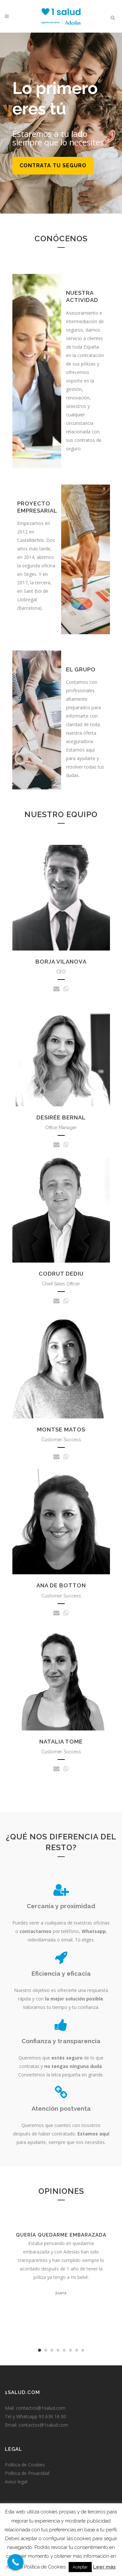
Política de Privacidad (27, 2473)
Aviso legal (16, 2482)
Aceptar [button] (80, 2567)
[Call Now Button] (15, 2562)
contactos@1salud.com (40, 2408)
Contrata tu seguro (53, 165)
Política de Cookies (25, 2465)
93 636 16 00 (52, 2416)
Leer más (104, 2567)
